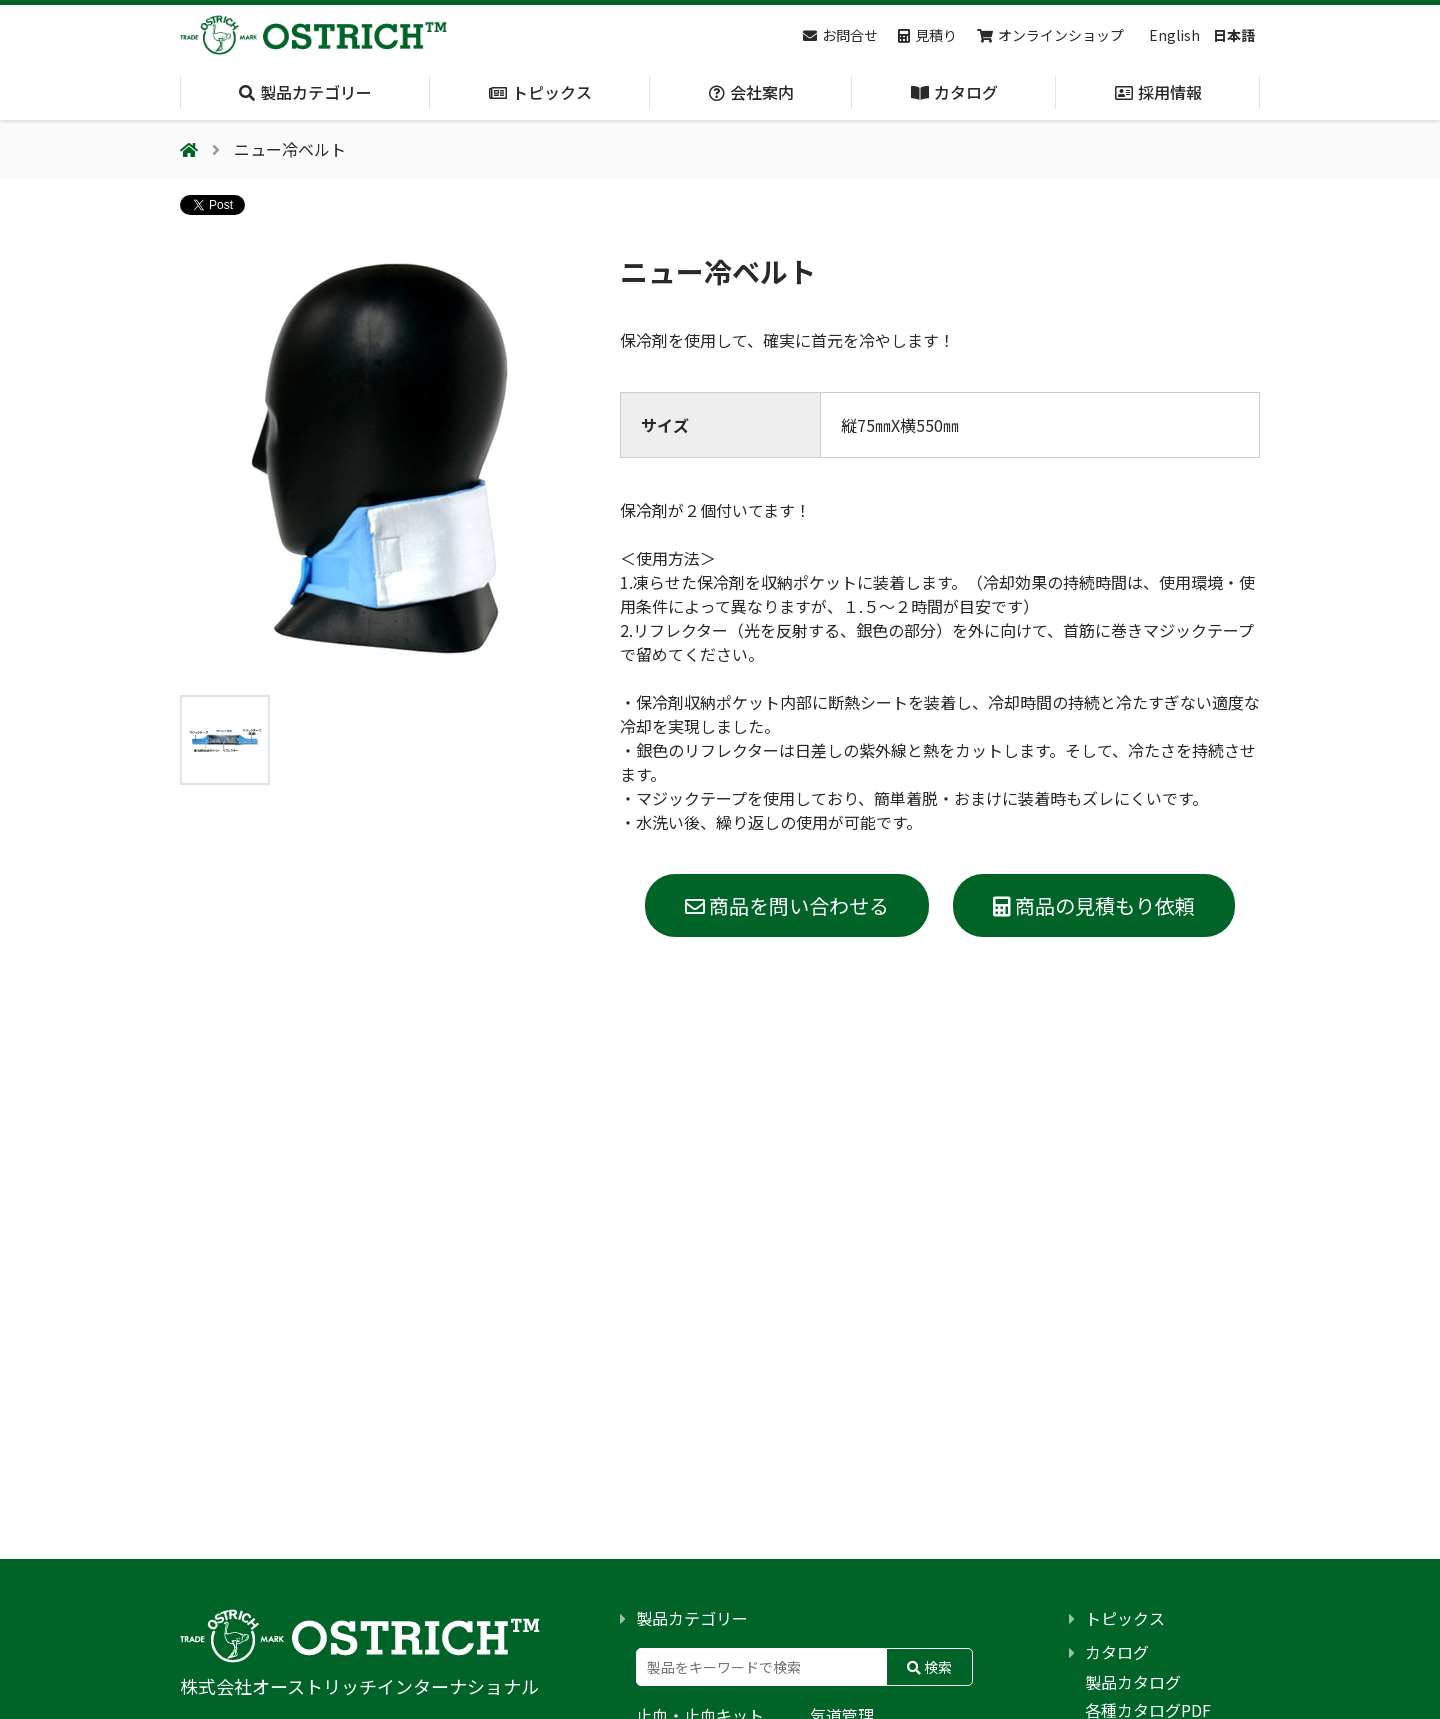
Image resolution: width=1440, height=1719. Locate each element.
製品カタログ (1133, 1682)
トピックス (1125, 1618)
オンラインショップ (1050, 35)
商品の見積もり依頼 (1094, 905)
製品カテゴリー (692, 1618)
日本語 (1234, 35)
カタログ (1117, 1652)
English (1174, 35)
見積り (927, 35)
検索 (929, 1667)
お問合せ (840, 35)
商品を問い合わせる (787, 905)
